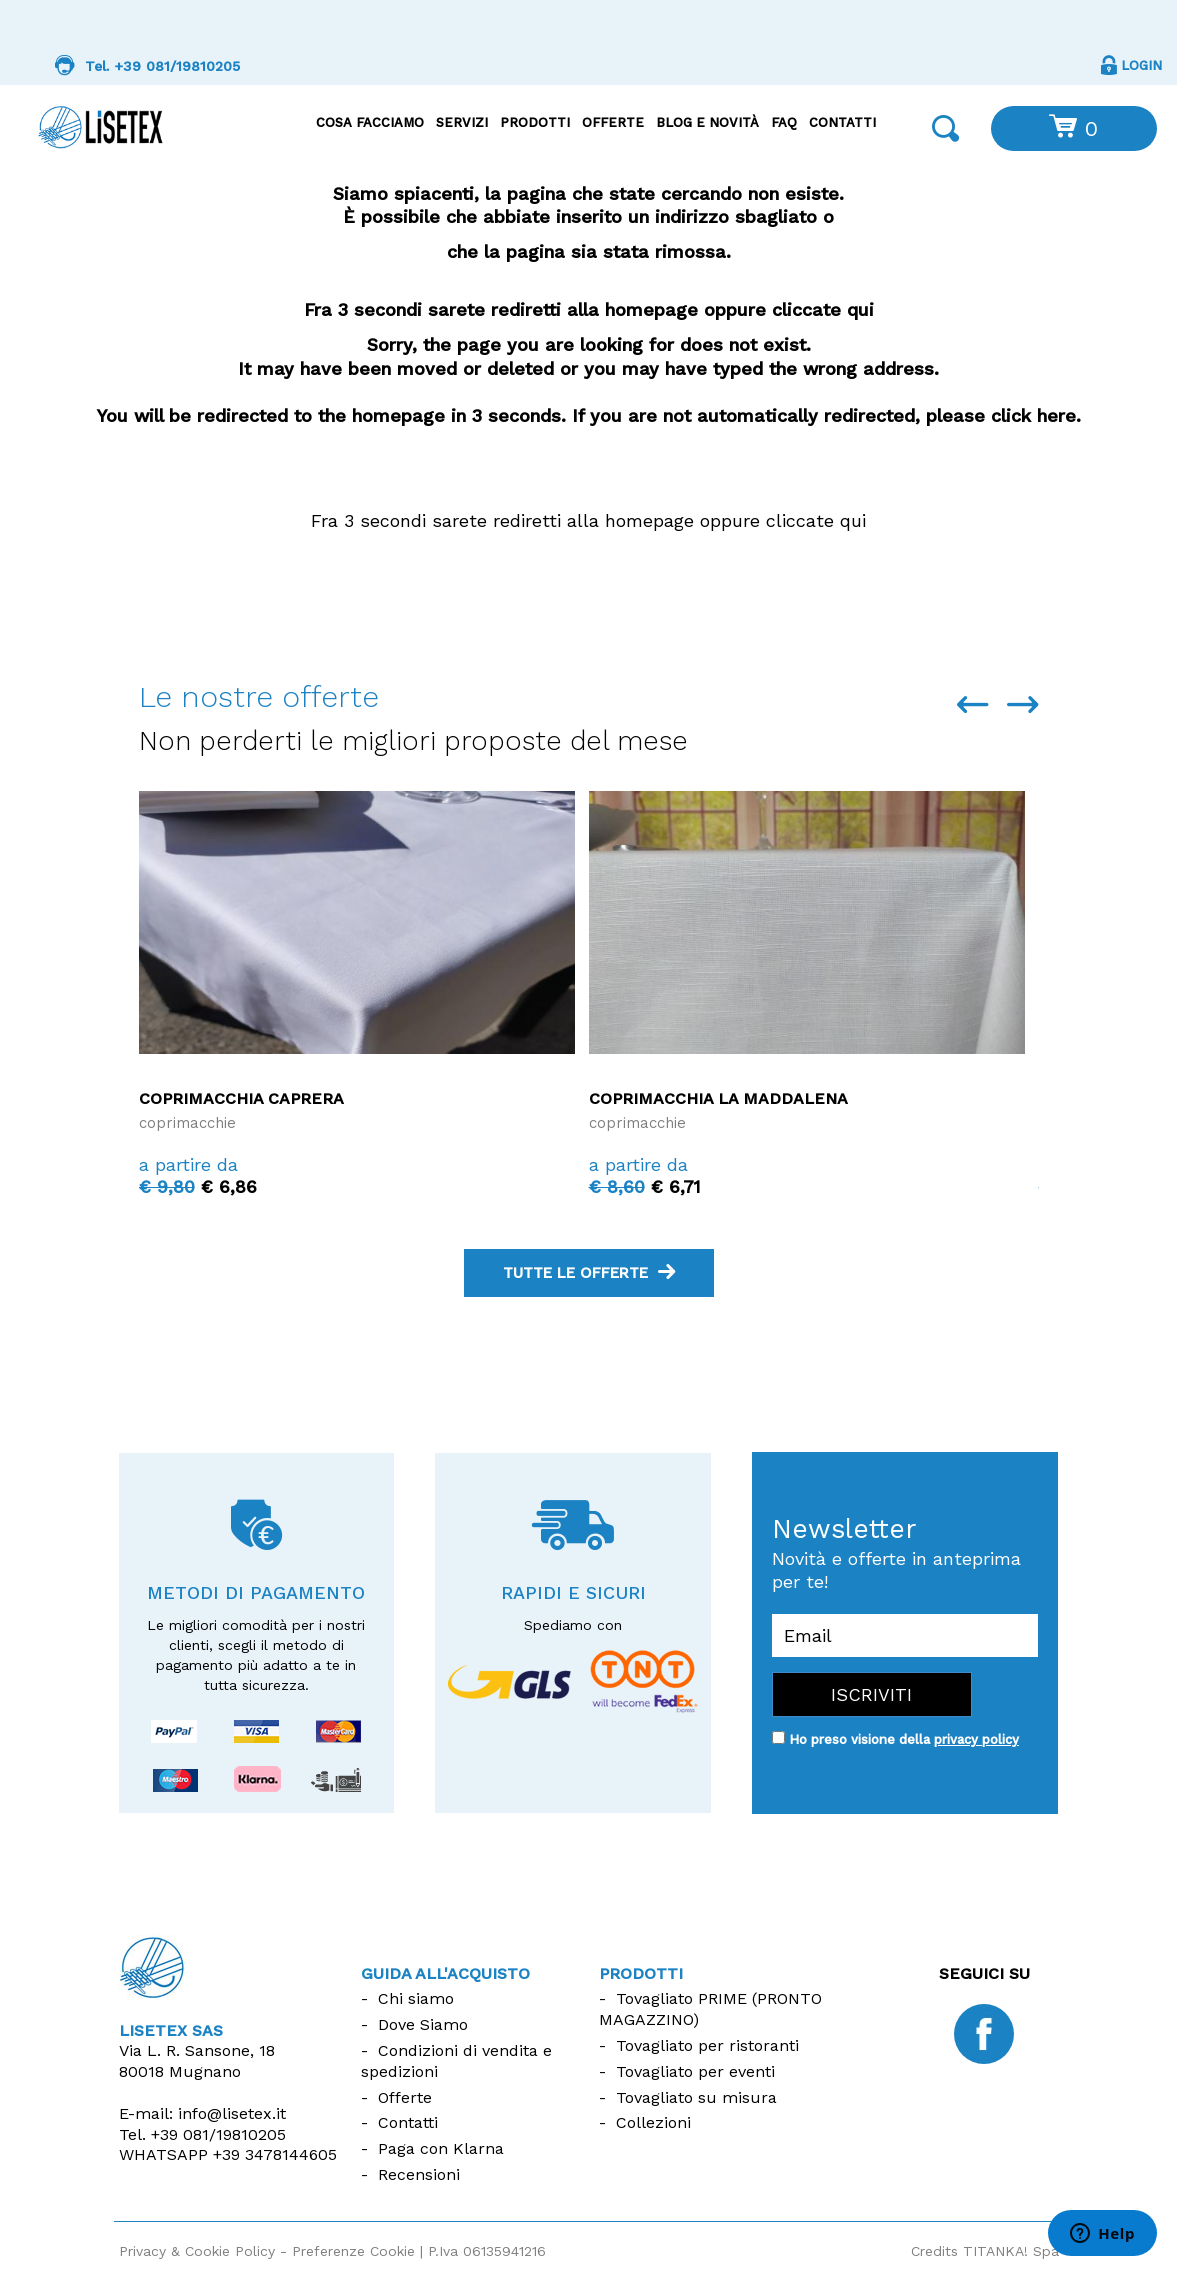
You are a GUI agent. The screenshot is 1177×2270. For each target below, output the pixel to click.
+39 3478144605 (275, 2154)
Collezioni (653, 2122)
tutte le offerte (589, 1273)
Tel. (202, 2134)
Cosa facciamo (370, 122)
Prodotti (535, 122)
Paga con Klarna (441, 2148)
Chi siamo (416, 1998)
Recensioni (419, 2174)
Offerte (613, 122)
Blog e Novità (707, 122)
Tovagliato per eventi (695, 2071)
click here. (1037, 415)
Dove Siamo (423, 2024)
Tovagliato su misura (696, 2097)
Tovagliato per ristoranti (707, 2045)
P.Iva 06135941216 (487, 2251)
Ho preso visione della (904, 1739)
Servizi (462, 122)
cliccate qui (824, 309)
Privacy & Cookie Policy (197, 2251)
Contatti (842, 122)
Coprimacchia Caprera (241, 1098)
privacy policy (976, 1739)
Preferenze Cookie (353, 2251)
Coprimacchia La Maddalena (718, 1098)
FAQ (784, 122)
